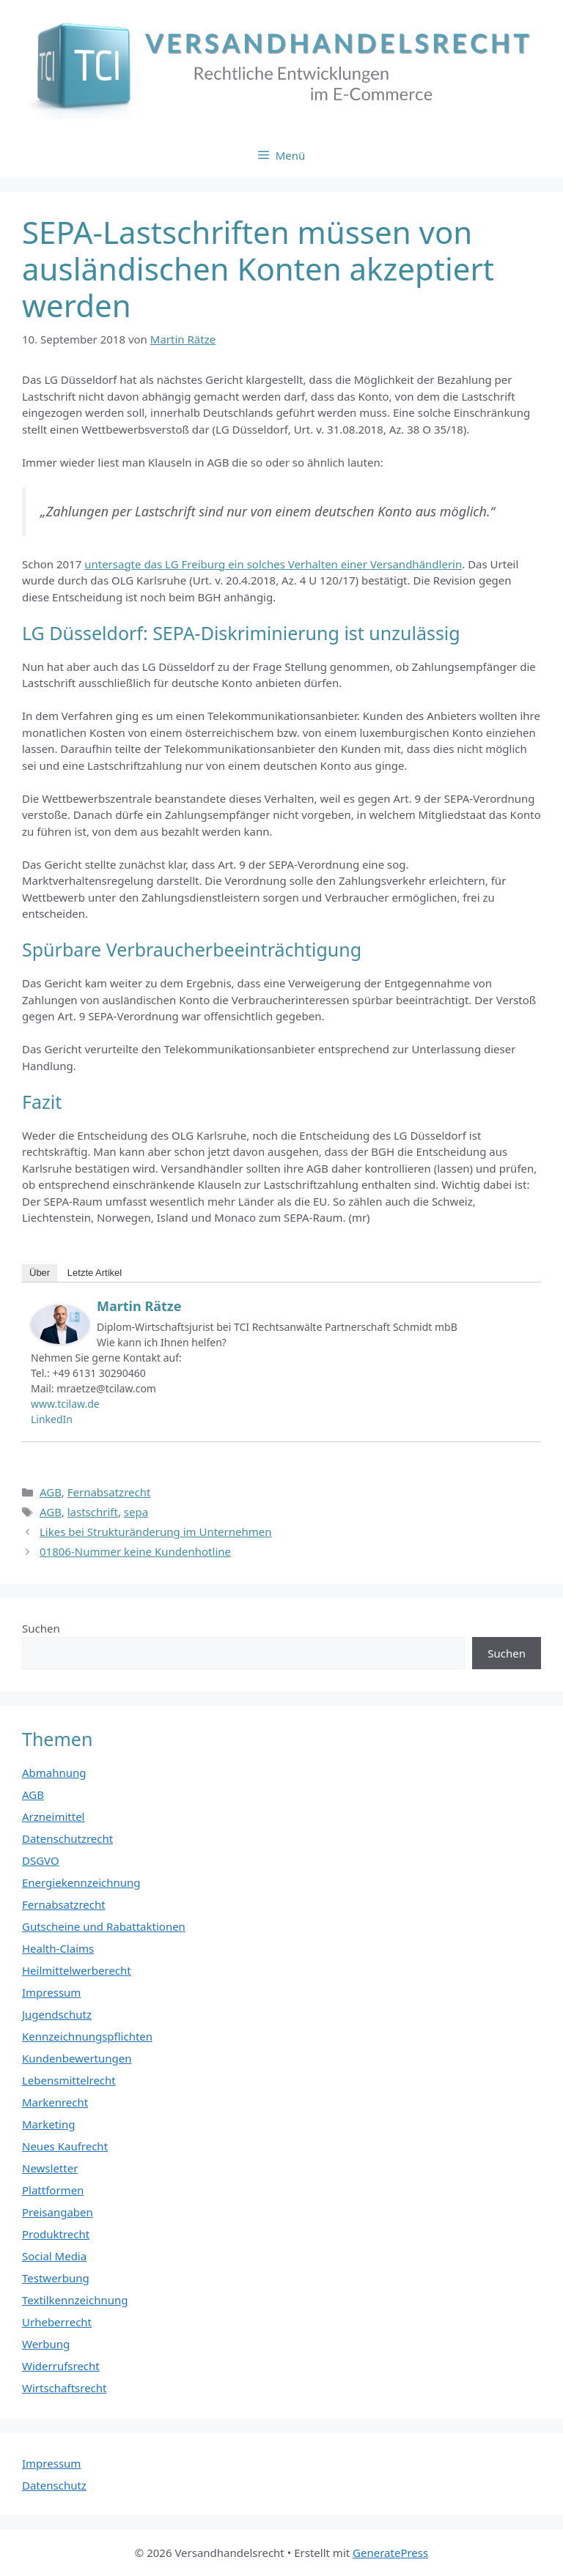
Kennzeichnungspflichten (87, 2036)
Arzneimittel (53, 1816)
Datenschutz (54, 2485)
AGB (51, 1492)
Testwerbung (55, 2278)
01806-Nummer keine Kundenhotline (135, 1551)
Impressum (51, 1992)
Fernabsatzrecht (109, 1492)
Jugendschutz (57, 2014)
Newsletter (50, 2168)
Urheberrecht (57, 2322)
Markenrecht (55, 2102)
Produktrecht (55, 2234)
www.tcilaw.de (65, 1404)
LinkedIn (52, 1419)
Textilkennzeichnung (75, 2300)
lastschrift (92, 1511)
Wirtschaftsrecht (64, 2387)
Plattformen (53, 2190)
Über (39, 1272)
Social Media (54, 2256)
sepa (136, 1511)
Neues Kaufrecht (65, 2146)
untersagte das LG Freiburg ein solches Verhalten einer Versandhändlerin (273, 564)
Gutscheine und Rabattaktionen (103, 1926)
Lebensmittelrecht (69, 2080)
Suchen (41, 1628)
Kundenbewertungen (77, 2058)
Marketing (48, 2124)
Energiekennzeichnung (81, 1882)
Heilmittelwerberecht (76, 1970)
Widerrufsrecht (61, 2365)
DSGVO (40, 1860)
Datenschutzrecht (67, 1838)
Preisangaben (57, 2212)
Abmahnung (54, 1772)
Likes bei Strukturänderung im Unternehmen (156, 1531)
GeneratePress (390, 2552)
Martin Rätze (139, 1306)
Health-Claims (58, 1948)
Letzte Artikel (94, 1272)
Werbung (46, 2343)
